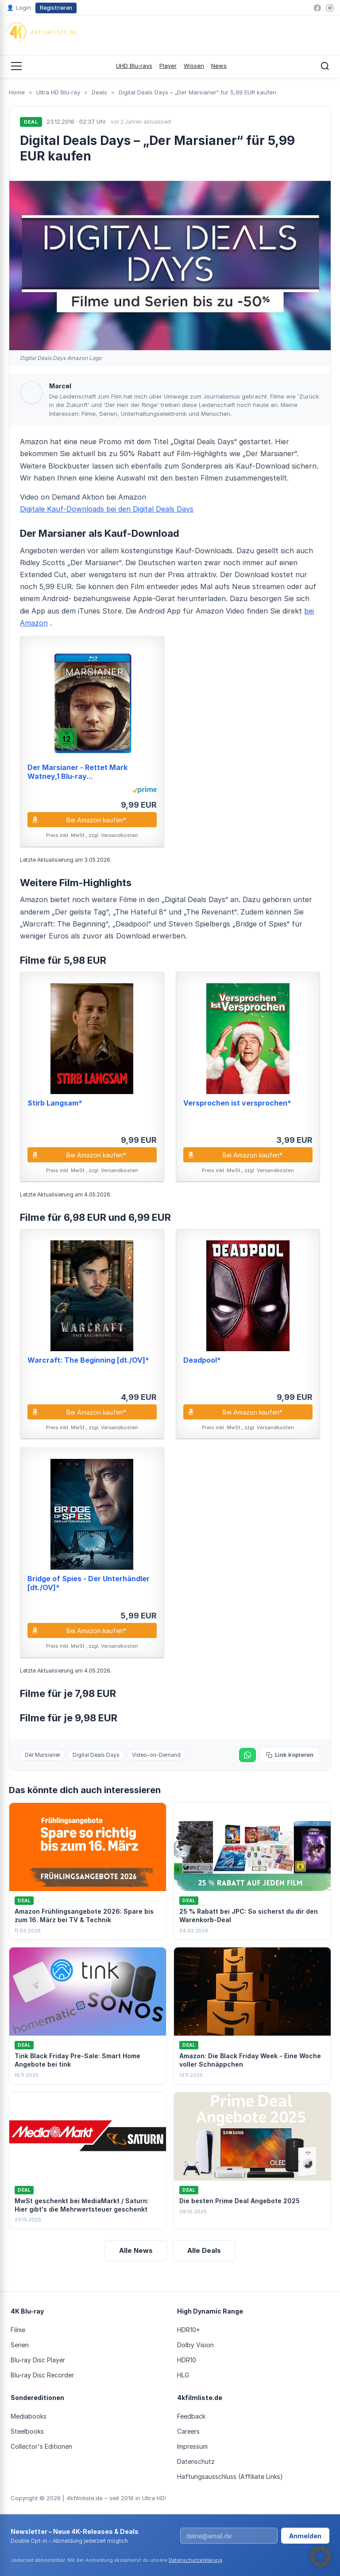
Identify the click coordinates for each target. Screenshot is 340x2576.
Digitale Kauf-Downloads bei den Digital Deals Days (106, 508)
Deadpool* (202, 1360)
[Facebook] (317, 8)
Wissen (194, 65)
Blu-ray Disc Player (38, 2360)
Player (168, 65)
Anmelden (305, 2536)
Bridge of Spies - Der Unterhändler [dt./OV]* (88, 1583)
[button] (320, 2556)
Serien (20, 2345)
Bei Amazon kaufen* (96, 820)
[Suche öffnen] (325, 66)
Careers (188, 2431)
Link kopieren (289, 1754)
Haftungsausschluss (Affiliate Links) (230, 2476)
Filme (18, 2330)
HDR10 (186, 2360)
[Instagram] (329, 8)
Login (19, 8)
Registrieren (56, 7)
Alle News (136, 2250)
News (219, 65)
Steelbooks (27, 2431)
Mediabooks (28, 2416)
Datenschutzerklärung (195, 2560)
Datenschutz (196, 2461)
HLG (183, 2375)
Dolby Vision (195, 2345)
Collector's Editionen (41, 2446)
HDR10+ (188, 2330)
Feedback (191, 2416)
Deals (99, 92)
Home (17, 92)
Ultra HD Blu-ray (58, 92)
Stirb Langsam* (54, 1102)
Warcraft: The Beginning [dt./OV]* (88, 1360)
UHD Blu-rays (134, 65)
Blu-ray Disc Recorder (42, 2375)
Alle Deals (204, 2250)
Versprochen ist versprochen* (237, 1102)
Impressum (192, 2446)
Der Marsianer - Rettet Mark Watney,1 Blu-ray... (77, 772)
